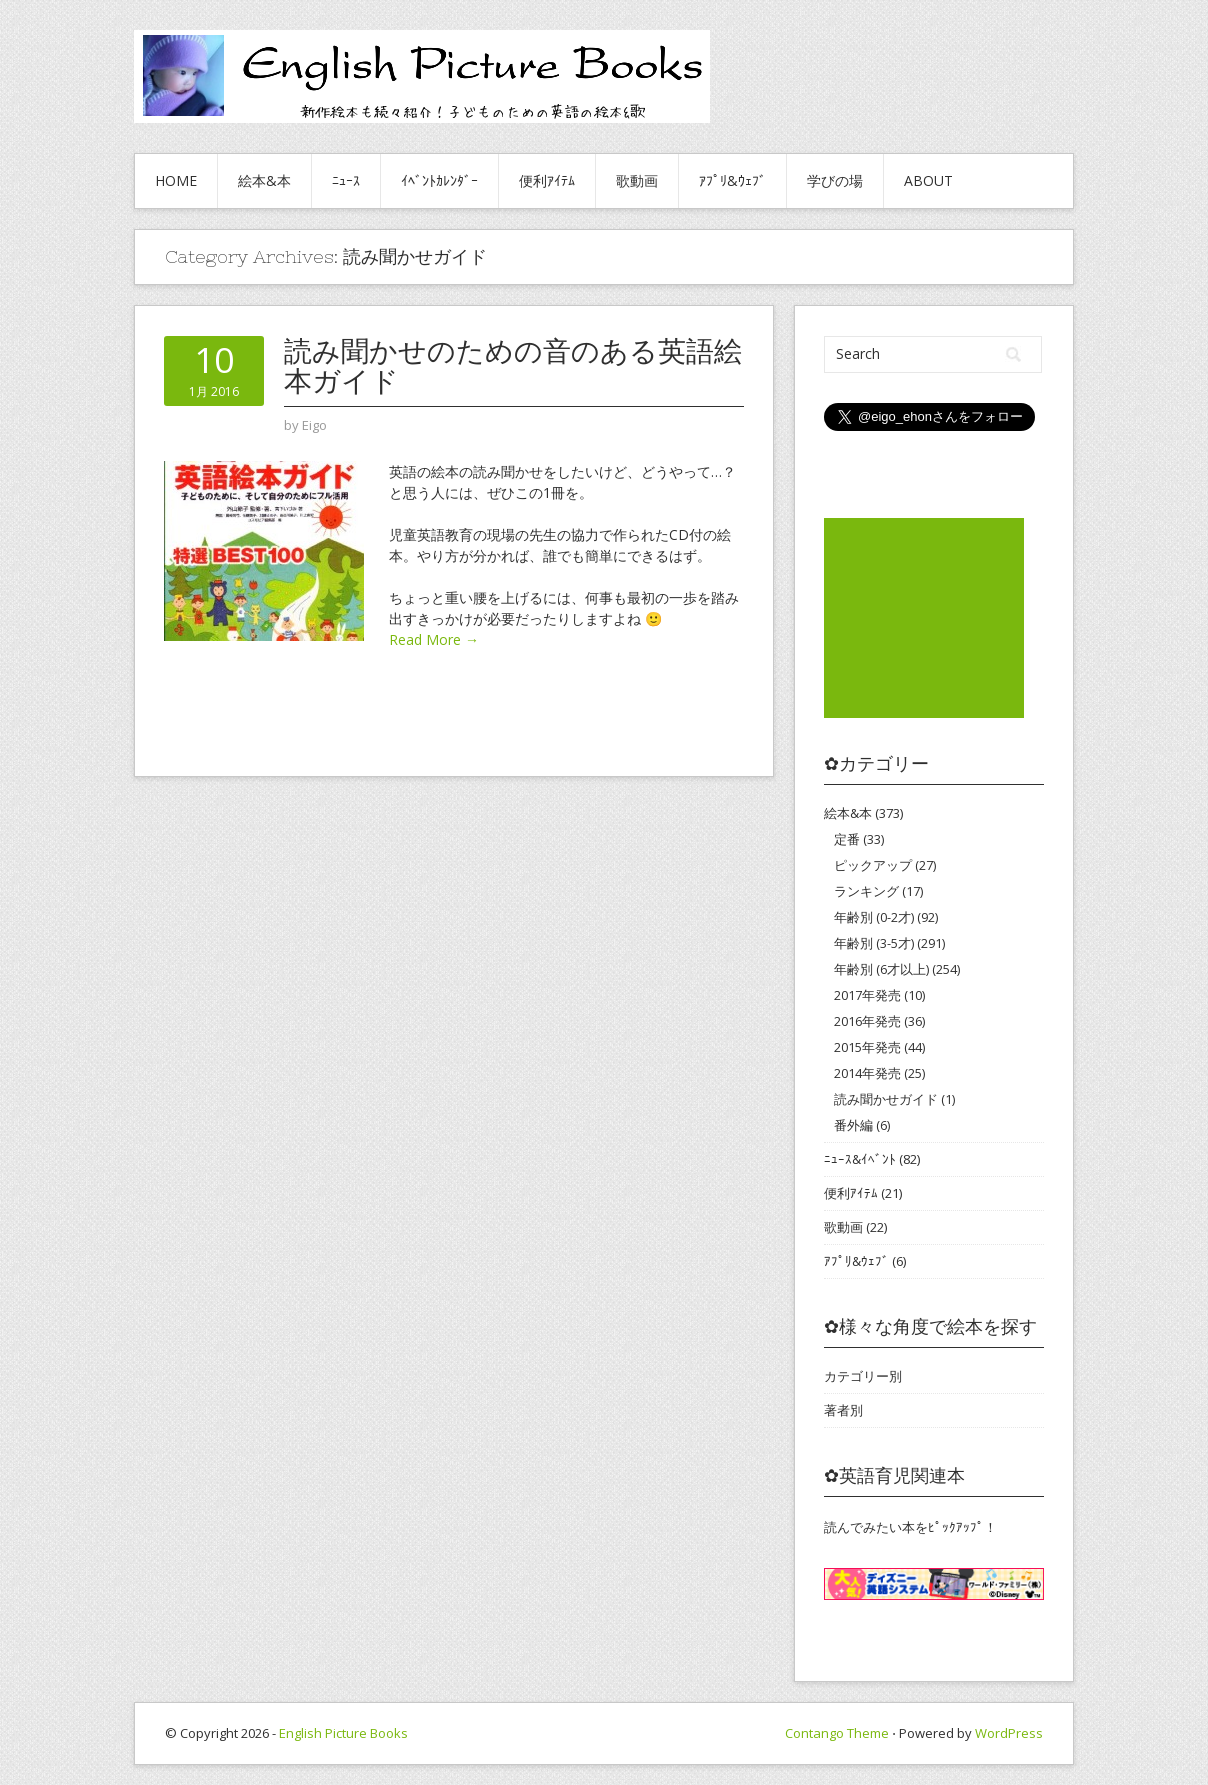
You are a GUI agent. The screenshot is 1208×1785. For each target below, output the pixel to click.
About (928, 180)
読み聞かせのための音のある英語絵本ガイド (513, 366)
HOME (176, 180)
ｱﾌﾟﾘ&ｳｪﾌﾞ (732, 180)
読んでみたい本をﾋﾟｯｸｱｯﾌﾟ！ (910, 1527)
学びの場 (835, 180)
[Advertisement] (924, 618)
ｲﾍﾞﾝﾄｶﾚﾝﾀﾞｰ (439, 180)
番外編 (853, 1125)
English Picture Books (343, 1733)
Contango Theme (837, 1733)
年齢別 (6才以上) (881, 969)
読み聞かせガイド (886, 1099)
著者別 (843, 1410)
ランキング (866, 891)
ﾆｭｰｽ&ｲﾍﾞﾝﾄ (860, 1159)
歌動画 (637, 180)
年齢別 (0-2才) (874, 917)
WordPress (1009, 1733)
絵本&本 (264, 180)
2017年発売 (867, 995)
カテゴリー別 (863, 1376)
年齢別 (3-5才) (874, 943)
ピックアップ (873, 865)
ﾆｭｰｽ (346, 180)
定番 (847, 839)
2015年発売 (867, 1047)
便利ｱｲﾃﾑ (547, 180)
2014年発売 (867, 1073)
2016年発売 (867, 1021)
